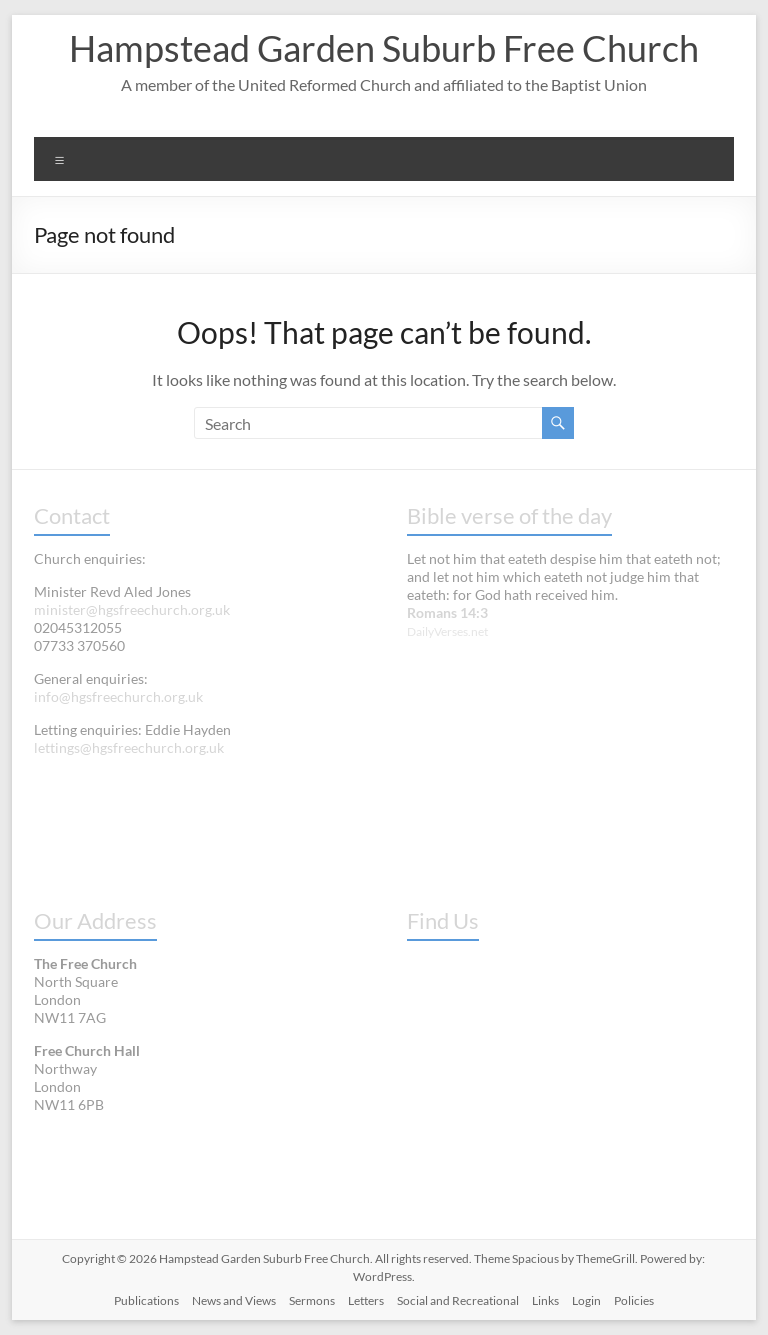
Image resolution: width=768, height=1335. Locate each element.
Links (545, 1300)
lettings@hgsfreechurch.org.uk (129, 747)
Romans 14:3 (447, 612)
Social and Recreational (458, 1300)
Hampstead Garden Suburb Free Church (384, 48)
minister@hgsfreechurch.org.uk (132, 609)
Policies (634, 1300)
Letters (366, 1300)
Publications (146, 1300)
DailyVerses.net (447, 631)
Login (586, 1300)
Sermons (312, 1300)
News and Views (234, 1300)
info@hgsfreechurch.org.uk (118, 696)
